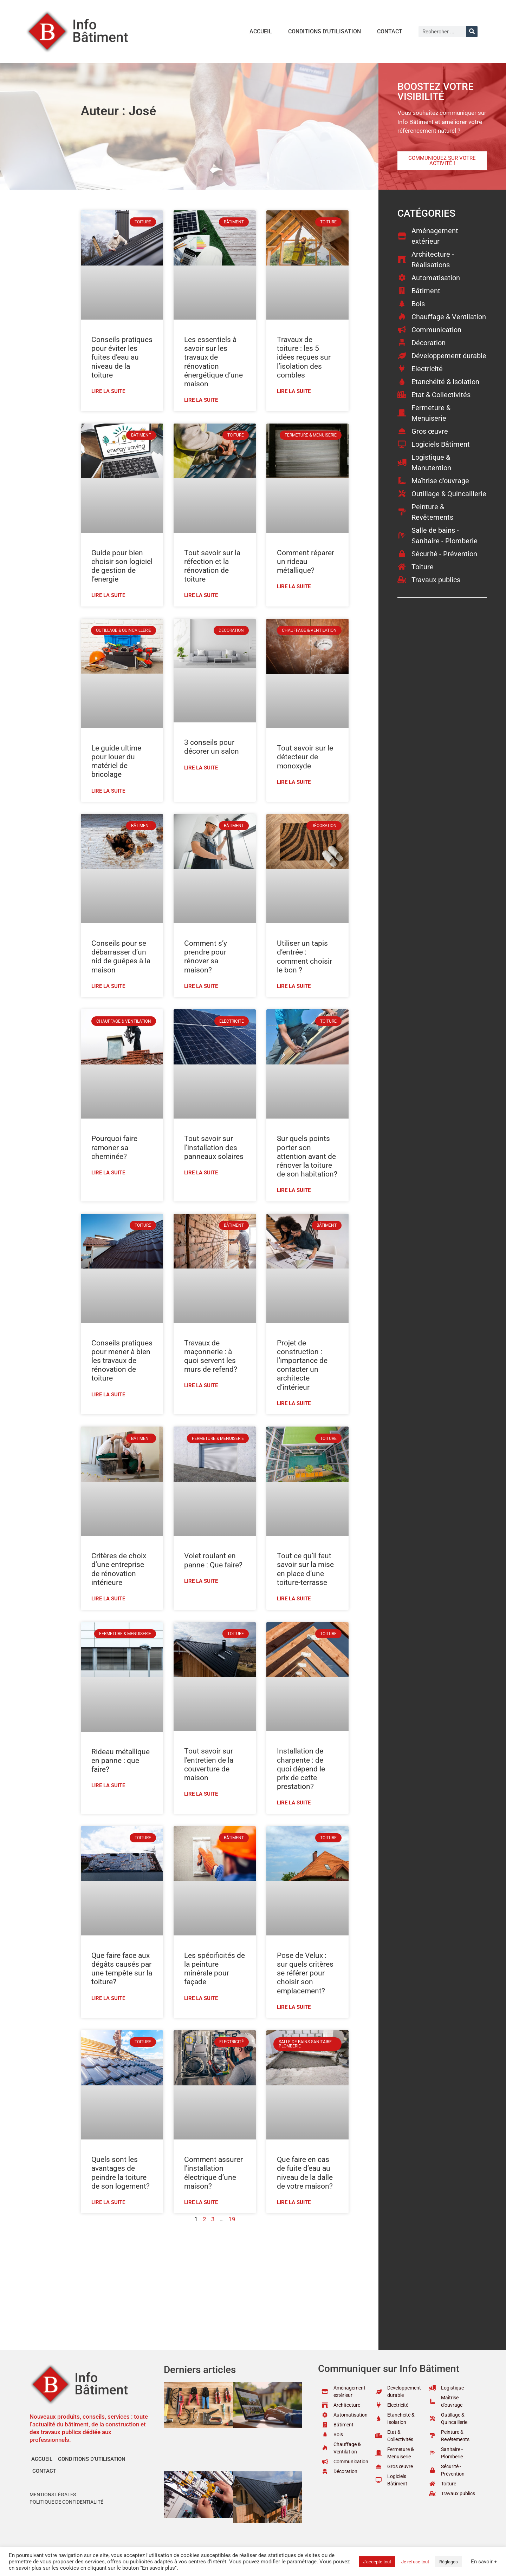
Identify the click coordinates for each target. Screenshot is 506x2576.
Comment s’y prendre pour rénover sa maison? (205, 956)
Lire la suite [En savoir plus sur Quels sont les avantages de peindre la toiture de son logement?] (108, 2202)
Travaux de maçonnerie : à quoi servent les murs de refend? (210, 1356)
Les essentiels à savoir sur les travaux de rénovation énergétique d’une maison (213, 361)
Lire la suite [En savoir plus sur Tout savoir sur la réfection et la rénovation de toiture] (201, 595)
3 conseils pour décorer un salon (211, 746)
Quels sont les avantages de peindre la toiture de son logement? (120, 2172)
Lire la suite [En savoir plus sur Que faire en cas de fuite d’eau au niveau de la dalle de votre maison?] (294, 2202)
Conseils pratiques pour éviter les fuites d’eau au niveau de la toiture (122, 357)
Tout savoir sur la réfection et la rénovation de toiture (212, 566)
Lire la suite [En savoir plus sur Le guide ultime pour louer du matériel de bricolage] (108, 791)
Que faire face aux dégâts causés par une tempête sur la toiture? (121, 1968)
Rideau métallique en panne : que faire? (120, 1761)
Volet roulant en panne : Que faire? (213, 1560)
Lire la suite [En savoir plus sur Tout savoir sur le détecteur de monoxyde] (294, 782)
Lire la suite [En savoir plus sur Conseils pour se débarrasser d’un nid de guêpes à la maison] (108, 986)
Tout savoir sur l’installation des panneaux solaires (214, 1147)
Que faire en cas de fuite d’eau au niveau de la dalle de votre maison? (305, 2172)
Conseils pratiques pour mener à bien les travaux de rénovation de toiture (122, 1361)
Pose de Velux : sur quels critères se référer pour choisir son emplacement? (305, 1973)
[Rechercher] (472, 31)
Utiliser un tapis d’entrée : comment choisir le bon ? (304, 956)
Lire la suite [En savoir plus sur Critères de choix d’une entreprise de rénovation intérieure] (108, 1598)
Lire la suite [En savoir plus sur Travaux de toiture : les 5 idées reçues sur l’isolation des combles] (294, 391)
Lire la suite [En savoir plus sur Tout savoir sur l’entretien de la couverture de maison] (201, 1794)
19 (231, 2219)
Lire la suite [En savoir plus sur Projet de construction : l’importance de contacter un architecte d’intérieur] (294, 1403)
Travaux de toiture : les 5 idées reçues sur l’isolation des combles (304, 357)
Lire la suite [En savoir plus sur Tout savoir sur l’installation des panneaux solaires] (201, 1172)
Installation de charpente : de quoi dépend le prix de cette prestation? (301, 1769)
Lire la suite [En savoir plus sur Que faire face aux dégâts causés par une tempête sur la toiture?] (108, 1998)
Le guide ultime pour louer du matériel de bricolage (116, 761)
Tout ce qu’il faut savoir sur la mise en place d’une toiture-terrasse (305, 1569)
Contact (389, 31)
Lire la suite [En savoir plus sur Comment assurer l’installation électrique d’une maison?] (201, 2202)
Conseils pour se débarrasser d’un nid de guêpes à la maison (120, 956)
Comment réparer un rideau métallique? (305, 562)
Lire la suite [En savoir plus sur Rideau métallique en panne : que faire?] (108, 1785)
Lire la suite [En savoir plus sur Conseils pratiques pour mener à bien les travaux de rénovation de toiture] (108, 1394)
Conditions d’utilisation (324, 31)
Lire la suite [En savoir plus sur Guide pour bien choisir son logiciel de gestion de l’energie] (108, 595)
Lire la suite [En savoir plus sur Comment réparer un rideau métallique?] (294, 586)
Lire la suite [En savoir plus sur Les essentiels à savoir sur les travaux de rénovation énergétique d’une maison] (201, 400)
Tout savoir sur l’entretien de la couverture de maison (208, 1764)
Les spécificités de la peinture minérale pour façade (214, 1968)
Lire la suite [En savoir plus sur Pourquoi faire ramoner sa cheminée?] (108, 1172)
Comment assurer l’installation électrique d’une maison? (213, 2172)
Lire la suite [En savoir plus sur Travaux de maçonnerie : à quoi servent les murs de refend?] (201, 1385)
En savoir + (484, 2561)
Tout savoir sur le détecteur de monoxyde (305, 757)
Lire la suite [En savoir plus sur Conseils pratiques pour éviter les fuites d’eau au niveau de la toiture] (108, 391)
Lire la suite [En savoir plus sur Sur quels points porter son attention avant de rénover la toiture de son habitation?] (294, 1190)
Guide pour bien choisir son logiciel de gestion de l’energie (122, 566)
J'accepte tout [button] (377, 2561)
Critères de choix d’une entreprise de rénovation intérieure (118, 1569)
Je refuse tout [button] (415, 2561)
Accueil (260, 31)
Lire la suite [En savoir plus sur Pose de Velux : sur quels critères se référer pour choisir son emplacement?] (294, 2007)
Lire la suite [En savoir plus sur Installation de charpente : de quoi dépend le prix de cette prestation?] (294, 1803)
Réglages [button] (448, 2561)
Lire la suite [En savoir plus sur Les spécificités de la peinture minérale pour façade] (201, 1998)
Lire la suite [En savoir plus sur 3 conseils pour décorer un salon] (201, 768)
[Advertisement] (215, 2280)
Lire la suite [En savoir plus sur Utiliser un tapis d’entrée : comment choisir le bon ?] (294, 986)
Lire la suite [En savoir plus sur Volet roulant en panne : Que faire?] (201, 1581)
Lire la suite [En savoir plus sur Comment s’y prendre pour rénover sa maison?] (201, 986)
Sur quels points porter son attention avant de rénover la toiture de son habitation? (307, 1156)
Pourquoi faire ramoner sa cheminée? (114, 1147)
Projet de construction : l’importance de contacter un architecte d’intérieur (302, 1365)
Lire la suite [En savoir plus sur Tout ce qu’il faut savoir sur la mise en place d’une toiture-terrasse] (294, 1598)
